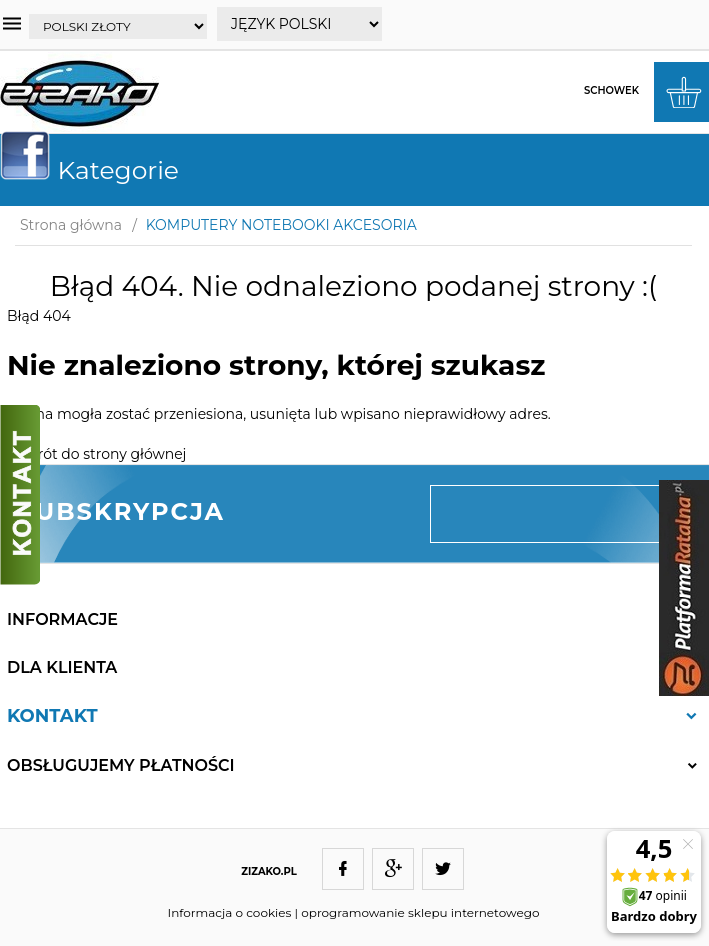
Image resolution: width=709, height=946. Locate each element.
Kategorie (97, 170)
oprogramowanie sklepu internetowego (420, 912)
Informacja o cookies (230, 912)
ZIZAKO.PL (269, 871)
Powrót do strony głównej (96, 454)
